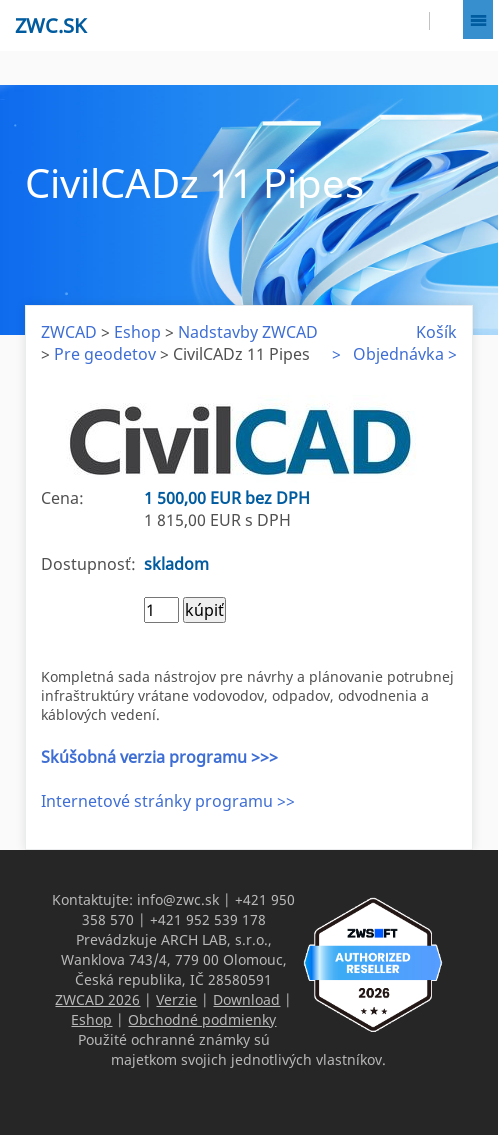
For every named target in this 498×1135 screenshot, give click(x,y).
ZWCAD (69, 332)
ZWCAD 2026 (97, 999)
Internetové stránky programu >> (168, 801)
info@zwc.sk (178, 899)
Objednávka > (405, 354)
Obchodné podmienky (202, 1019)
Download (246, 999)
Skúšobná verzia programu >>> (159, 757)
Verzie (176, 999)
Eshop (137, 332)
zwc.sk (50, 25)
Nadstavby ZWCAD (248, 332)
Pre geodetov (105, 354)
